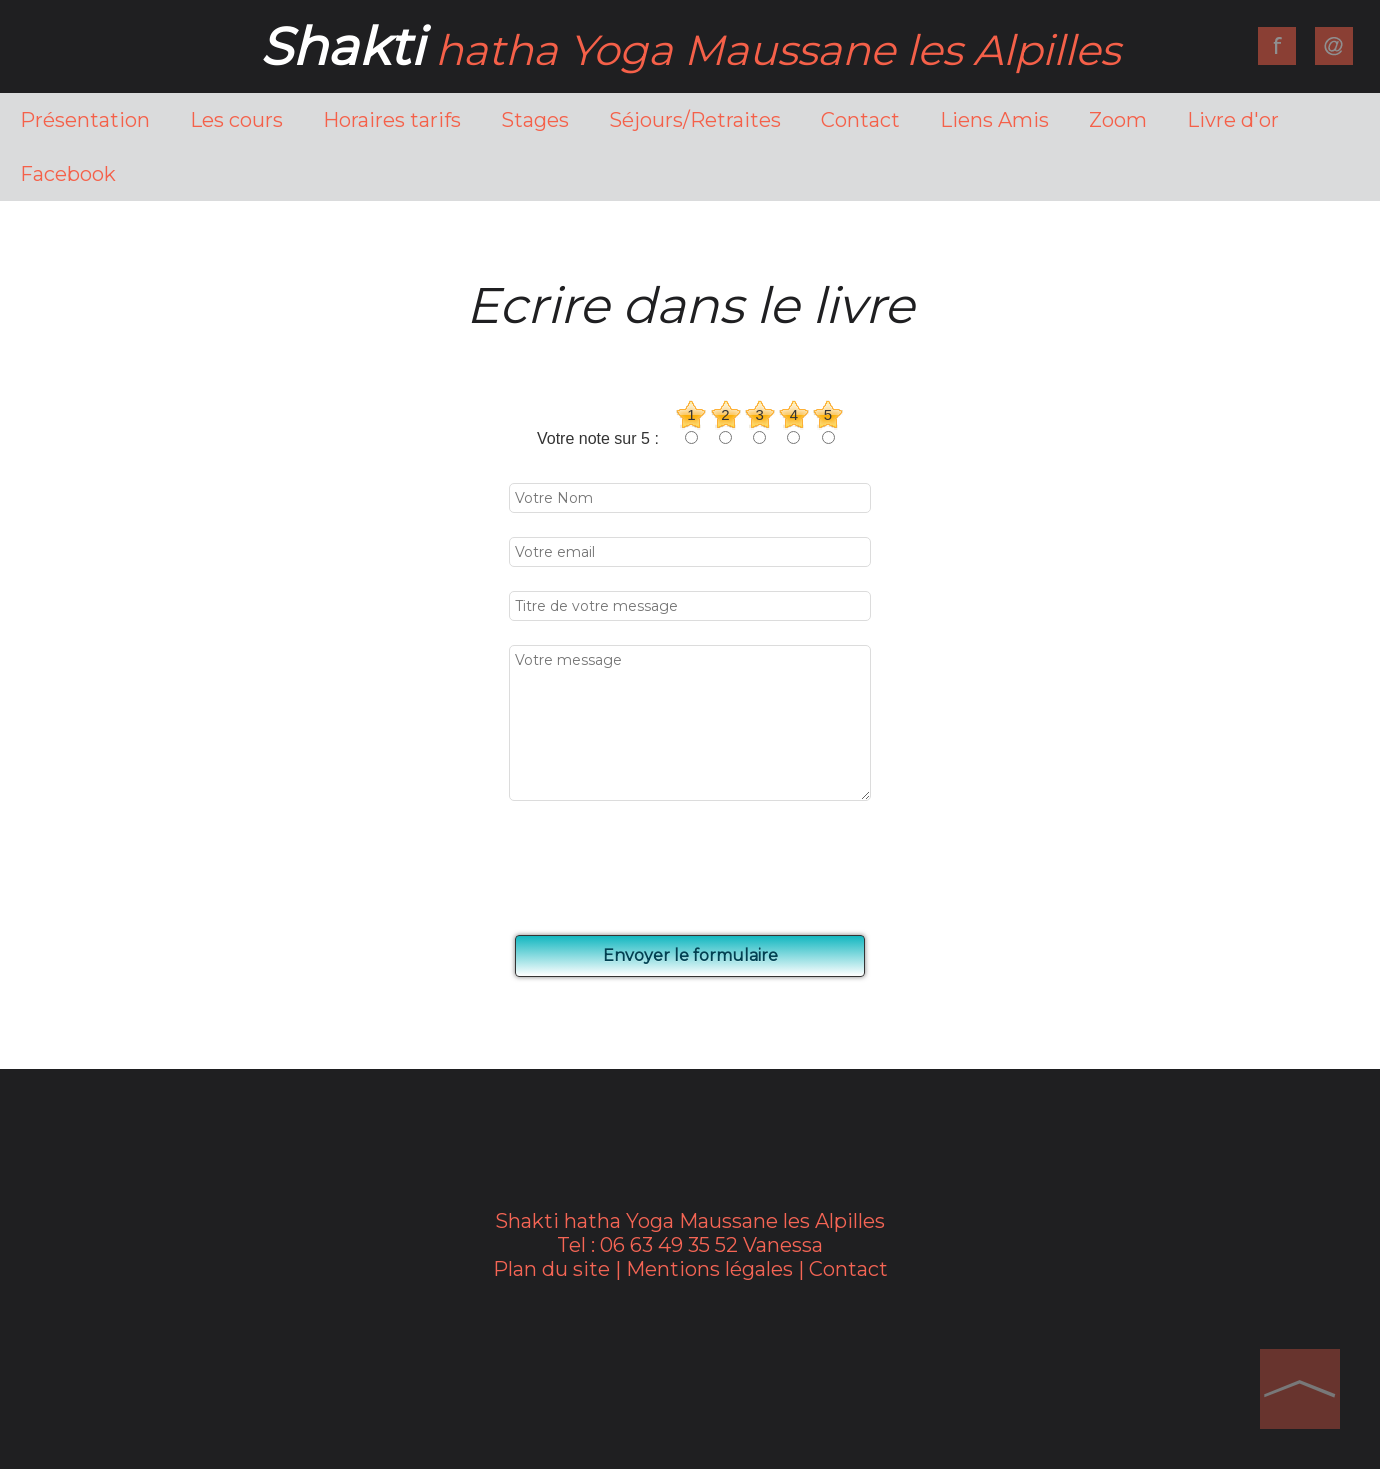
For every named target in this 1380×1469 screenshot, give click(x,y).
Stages (535, 120)
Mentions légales (709, 1269)
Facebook (68, 174)
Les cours (236, 120)
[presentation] (667, 869)
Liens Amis (994, 120)
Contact (860, 120)
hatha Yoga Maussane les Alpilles (690, 50)
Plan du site (551, 1269)
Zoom (1118, 120)
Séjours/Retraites (695, 120)
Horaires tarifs (392, 120)
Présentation (85, 120)
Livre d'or (1233, 120)
